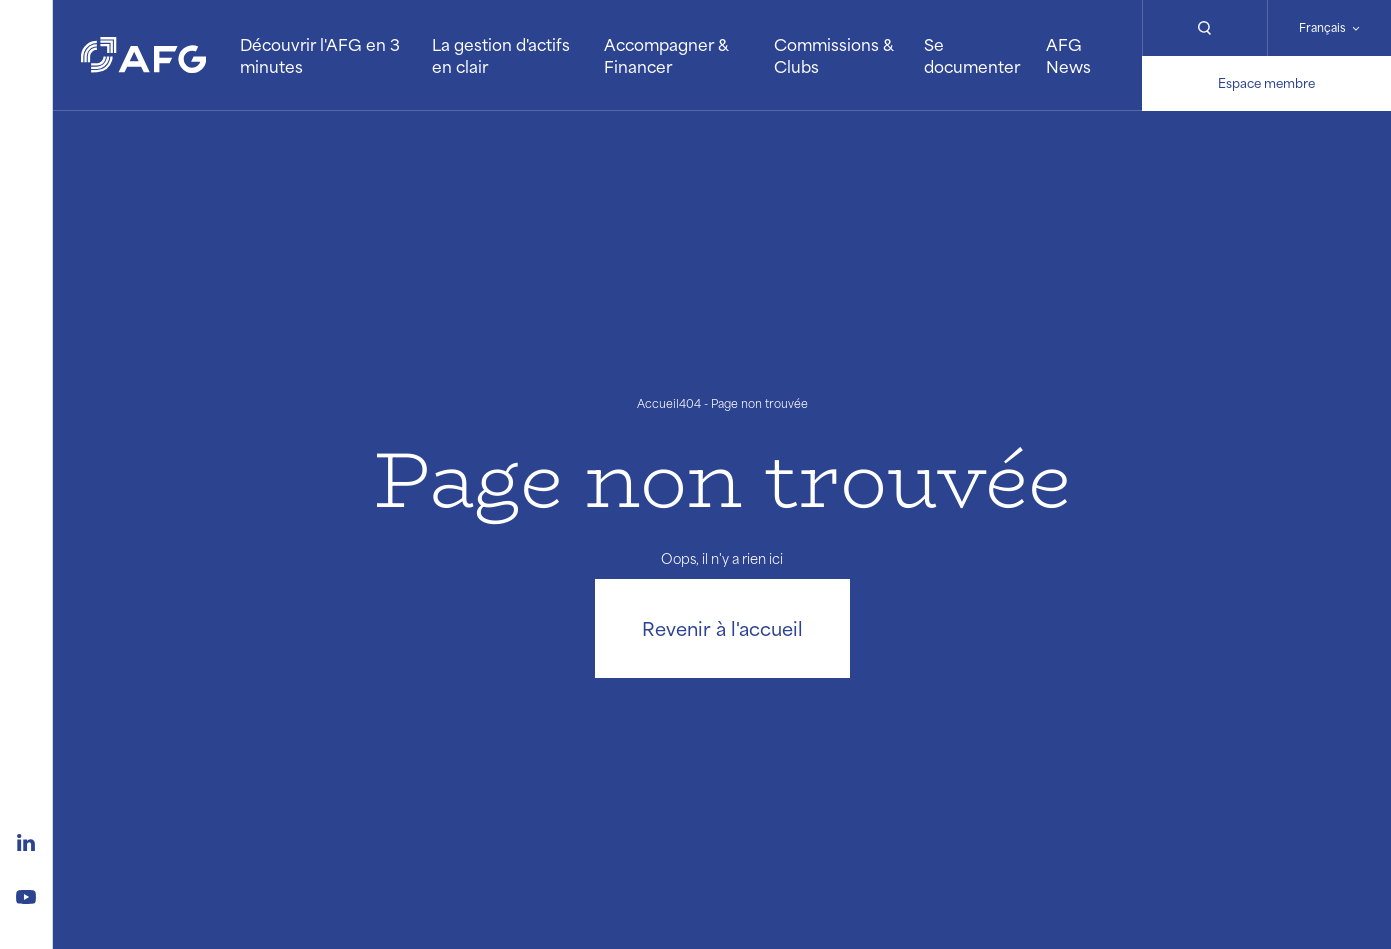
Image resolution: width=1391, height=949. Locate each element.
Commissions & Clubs (833, 55)
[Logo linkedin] (26, 840)
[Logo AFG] (143, 55)
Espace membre (1266, 83)
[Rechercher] (1204, 28)
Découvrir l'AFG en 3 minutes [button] (320, 55)
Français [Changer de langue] (1322, 27)
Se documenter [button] (972, 55)
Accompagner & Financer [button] (666, 55)
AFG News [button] (1068, 55)
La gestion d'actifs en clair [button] (501, 55)
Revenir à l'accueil (722, 628)
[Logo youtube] (26, 894)
